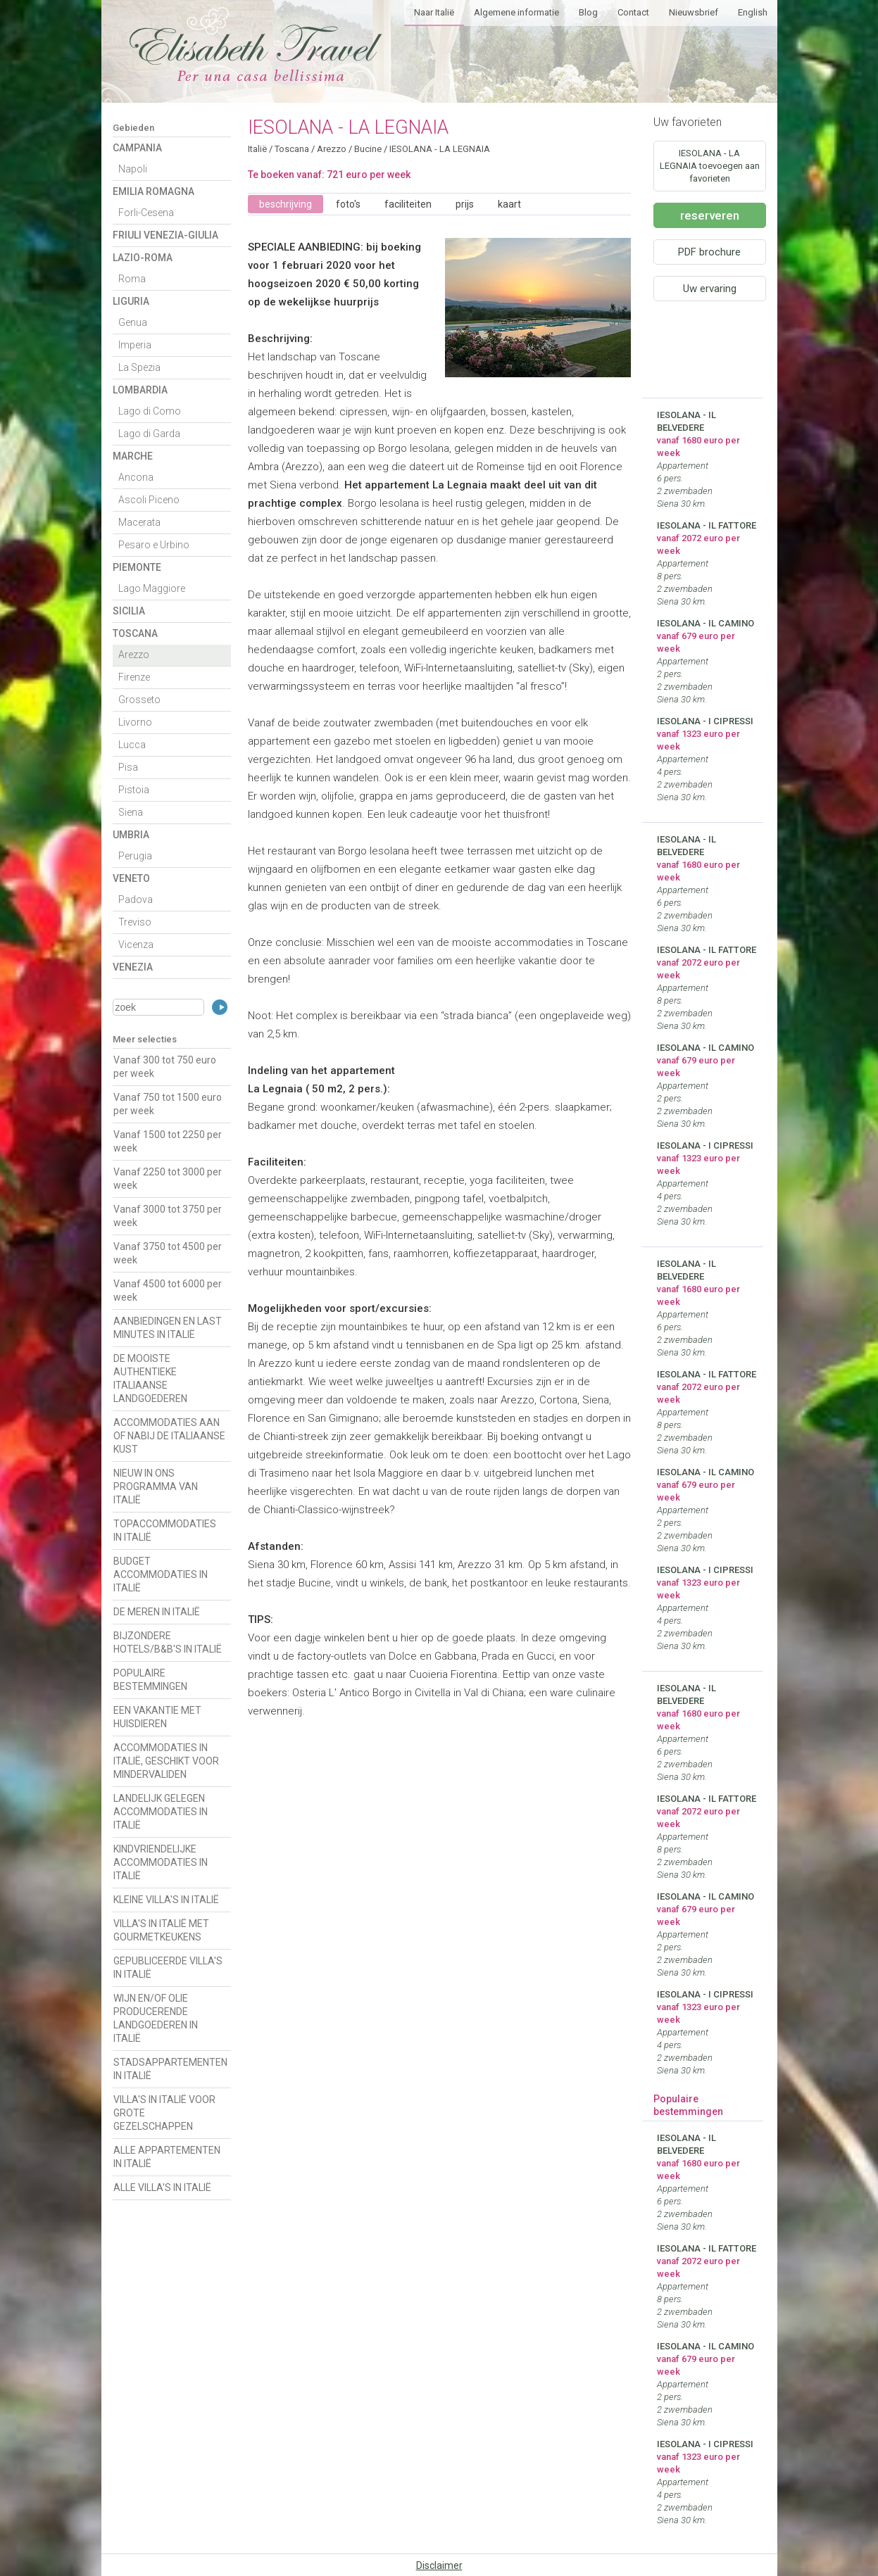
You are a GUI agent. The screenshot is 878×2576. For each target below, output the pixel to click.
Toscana (135, 633)
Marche (133, 456)
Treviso (134, 922)
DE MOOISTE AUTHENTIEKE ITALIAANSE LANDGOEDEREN (150, 1378)
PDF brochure (709, 252)
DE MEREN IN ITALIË (156, 1611)
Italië (257, 149)
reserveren (709, 215)
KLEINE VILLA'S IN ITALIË (166, 1899)
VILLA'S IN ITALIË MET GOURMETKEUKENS (161, 1930)
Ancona (135, 477)
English (752, 12)
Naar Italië (434, 12)
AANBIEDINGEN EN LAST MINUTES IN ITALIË (167, 1327)
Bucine (368, 149)
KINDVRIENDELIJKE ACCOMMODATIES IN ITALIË (160, 1862)
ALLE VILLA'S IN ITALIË (162, 2187)
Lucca (132, 744)
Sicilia (129, 611)
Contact (633, 12)
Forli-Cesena (146, 212)
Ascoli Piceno (149, 499)
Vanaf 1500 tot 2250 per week (167, 1141)
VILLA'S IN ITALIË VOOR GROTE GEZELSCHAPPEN (164, 2113)
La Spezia (139, 367)
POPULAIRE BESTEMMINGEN (150, 1679)
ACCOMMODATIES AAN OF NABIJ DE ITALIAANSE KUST (169, 1436)
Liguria (131, 301)
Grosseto (139, 699)
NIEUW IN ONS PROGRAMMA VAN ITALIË (155, 1486)
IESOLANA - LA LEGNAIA (439, 149)
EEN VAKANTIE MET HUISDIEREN (157, 1717)
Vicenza (135, 944)
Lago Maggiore (151, 588)
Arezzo (133, 654)
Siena (130, 812)
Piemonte (137, 567)
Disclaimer (439, 2565)
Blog (588, 12)
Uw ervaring (709, 288)
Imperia (134, 345)
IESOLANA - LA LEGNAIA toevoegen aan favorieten (710, 166)
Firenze (134, 677)
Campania (137, 147)
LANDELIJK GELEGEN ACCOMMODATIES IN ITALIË (160, 1812)
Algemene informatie (516, 12)
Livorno (135, 722)
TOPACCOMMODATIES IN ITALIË (164, 1530)
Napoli (132, 169)
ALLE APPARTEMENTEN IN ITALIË (166, 2157)
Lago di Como (149, 411)
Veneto (131, 878)
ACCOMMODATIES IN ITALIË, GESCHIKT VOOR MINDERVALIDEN (166, 1761)
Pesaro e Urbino (153, 544)
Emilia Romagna (153, 191)
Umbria (131, 834)
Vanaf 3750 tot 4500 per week (167, 1253)
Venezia (133, 967)
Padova (135, 899)
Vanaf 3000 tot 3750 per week (167, 1216)
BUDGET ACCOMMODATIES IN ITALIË (160, 1574)
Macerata (139, 522)
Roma (132, 278)
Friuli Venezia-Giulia (165, 235)
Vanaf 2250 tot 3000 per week (167, 1178)
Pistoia (133, 789)
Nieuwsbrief (693, 12)
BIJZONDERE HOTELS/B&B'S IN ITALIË (167, 1642)
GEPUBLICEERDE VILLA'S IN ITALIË (167, 1967)
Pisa (128, 767)
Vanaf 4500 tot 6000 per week (167, 1290)
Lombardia (140, 390)
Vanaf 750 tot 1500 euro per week (167, 1104)
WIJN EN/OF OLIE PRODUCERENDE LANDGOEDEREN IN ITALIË (155, 2018)
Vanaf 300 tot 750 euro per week (164, 1066)
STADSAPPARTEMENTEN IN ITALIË (170, 2069)
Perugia (135, 855)
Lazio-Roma (143, 257)
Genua (132, 322)
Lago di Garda (149, 433)
